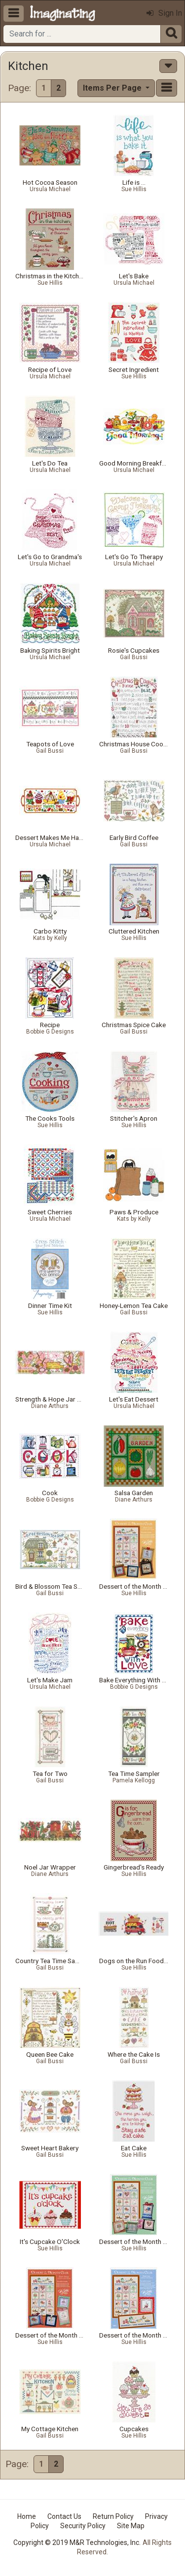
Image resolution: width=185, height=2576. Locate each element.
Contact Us (64, 2516)
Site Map (131, 2526)
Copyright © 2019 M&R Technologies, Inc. (77, 2542)
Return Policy (113, 2516)
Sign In (164, 13)
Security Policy (83, 2526)
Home (26, 2516)
